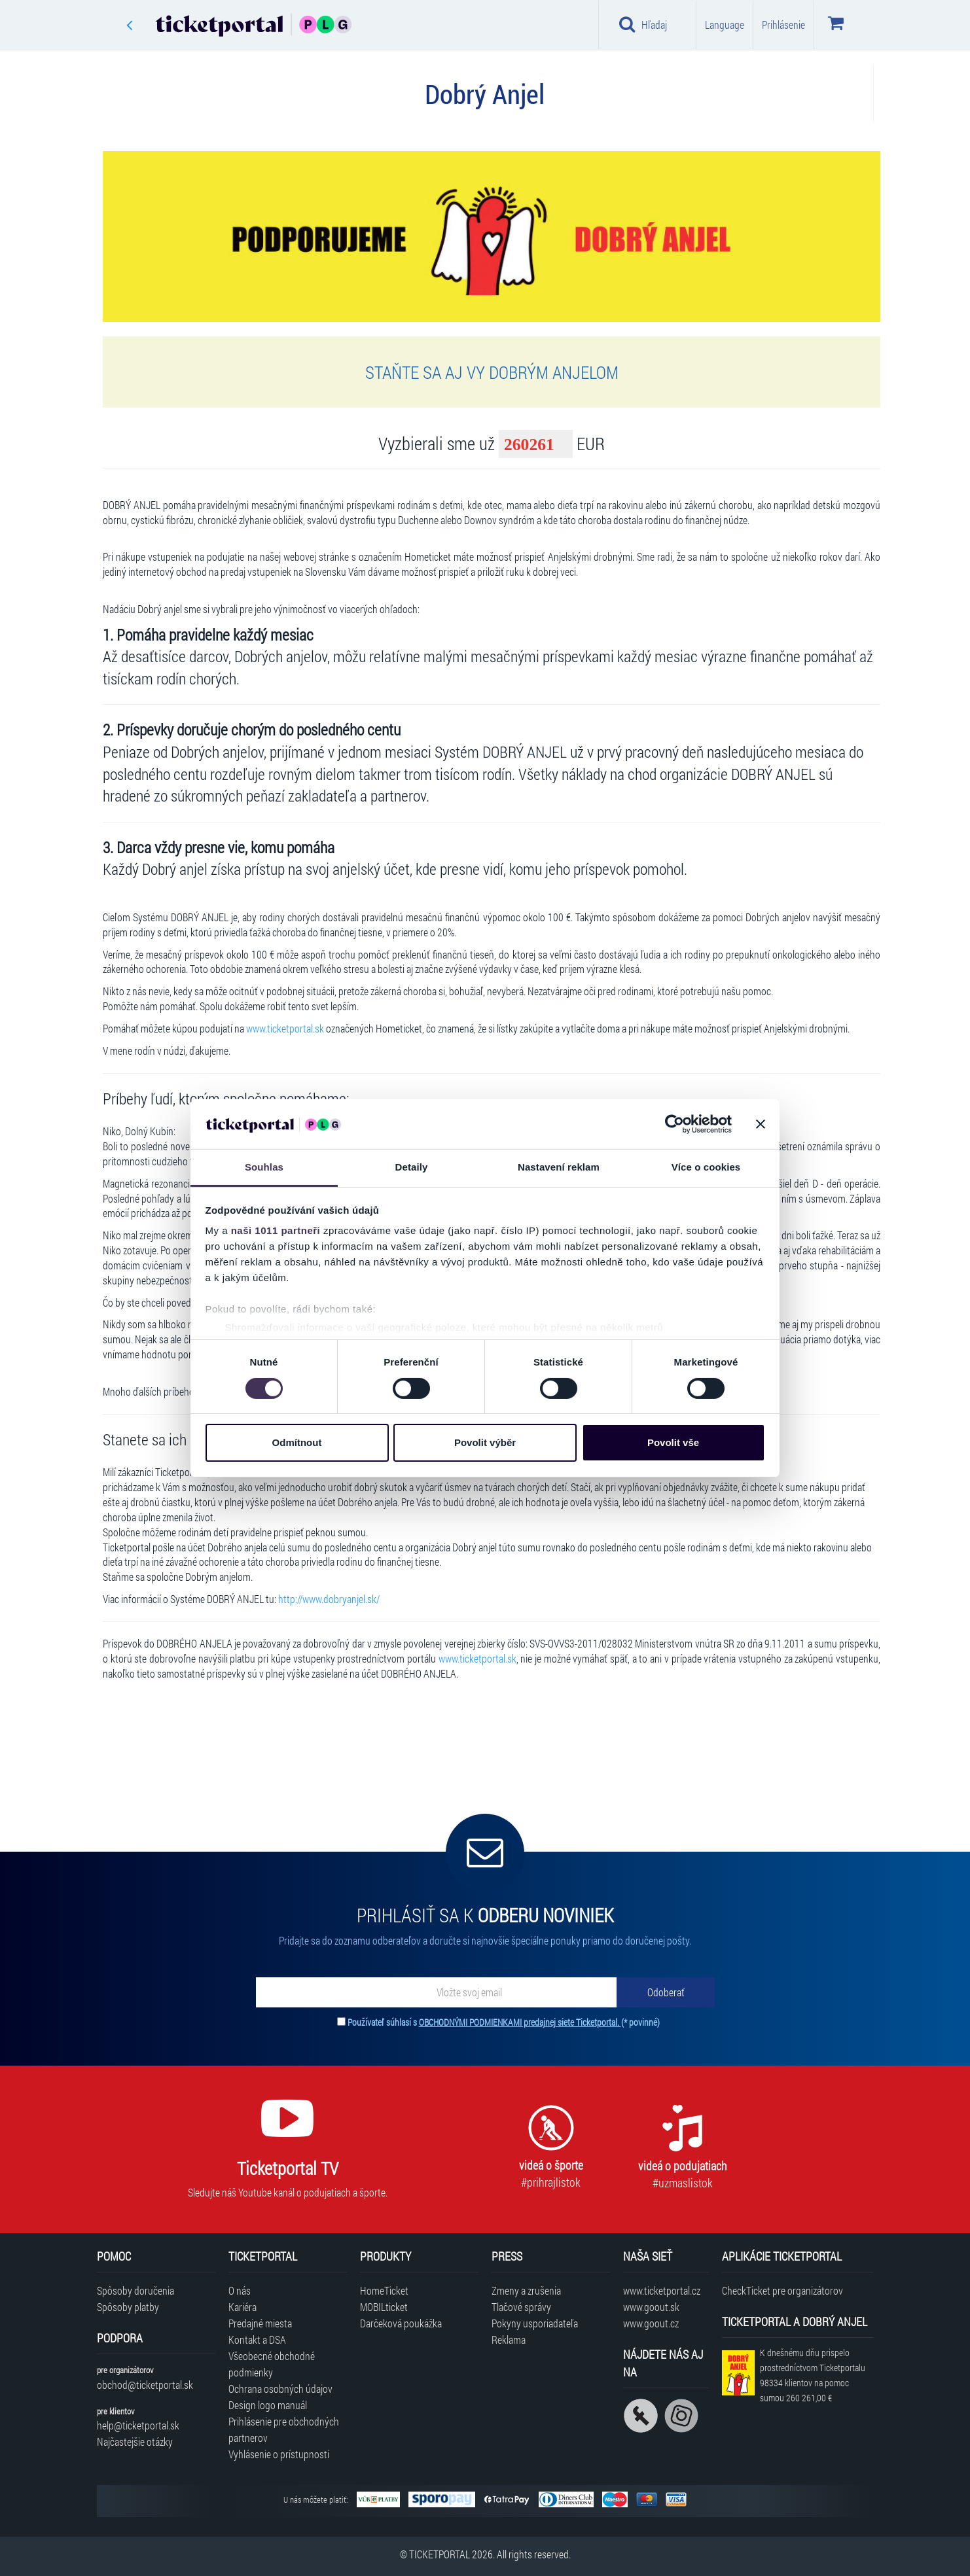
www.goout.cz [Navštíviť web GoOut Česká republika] (651, 2323)
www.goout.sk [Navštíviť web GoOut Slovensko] (651, 2307)
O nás (239, 2290)
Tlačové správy (521, 2307)
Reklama (509, 2339)
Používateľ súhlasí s (504, 2022)
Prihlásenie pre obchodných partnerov (283, 2429)
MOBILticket (384, 2307)
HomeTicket (384, 2290)
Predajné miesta (260, 2323)
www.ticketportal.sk (285, 1028)
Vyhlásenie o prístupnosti (278, 2454)
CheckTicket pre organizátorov (782, 2290)
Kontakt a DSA (257, 2339)
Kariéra (242, 2307)
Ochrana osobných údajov (280, 2388)
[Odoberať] (666, 1992)
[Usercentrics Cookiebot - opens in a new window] (674, 1124)
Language (724, 24)
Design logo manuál (267, 2405)
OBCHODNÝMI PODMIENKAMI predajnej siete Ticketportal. (520, 2022)
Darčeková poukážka (401, 2323)
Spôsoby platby (128, 2307)
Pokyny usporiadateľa (535, 2323)
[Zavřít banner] (760, 1124)
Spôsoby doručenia (135, 2290)
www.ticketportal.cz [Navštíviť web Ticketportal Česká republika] (661, 2290)
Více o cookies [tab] (706, 1167)
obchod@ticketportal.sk (145, 2384)
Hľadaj (643, 24)
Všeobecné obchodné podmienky (271, 2364)
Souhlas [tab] (264, 1167)
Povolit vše (673, 1442)
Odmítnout (297, 1442)
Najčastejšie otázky (135, 2441)
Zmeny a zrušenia (526, 2290)
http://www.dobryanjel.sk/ (329, 1599)
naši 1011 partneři (276, 1230)
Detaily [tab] (411, 1167)
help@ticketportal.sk (138, 2425)
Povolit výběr (485, 1442)
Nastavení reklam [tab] (559, 1167)
